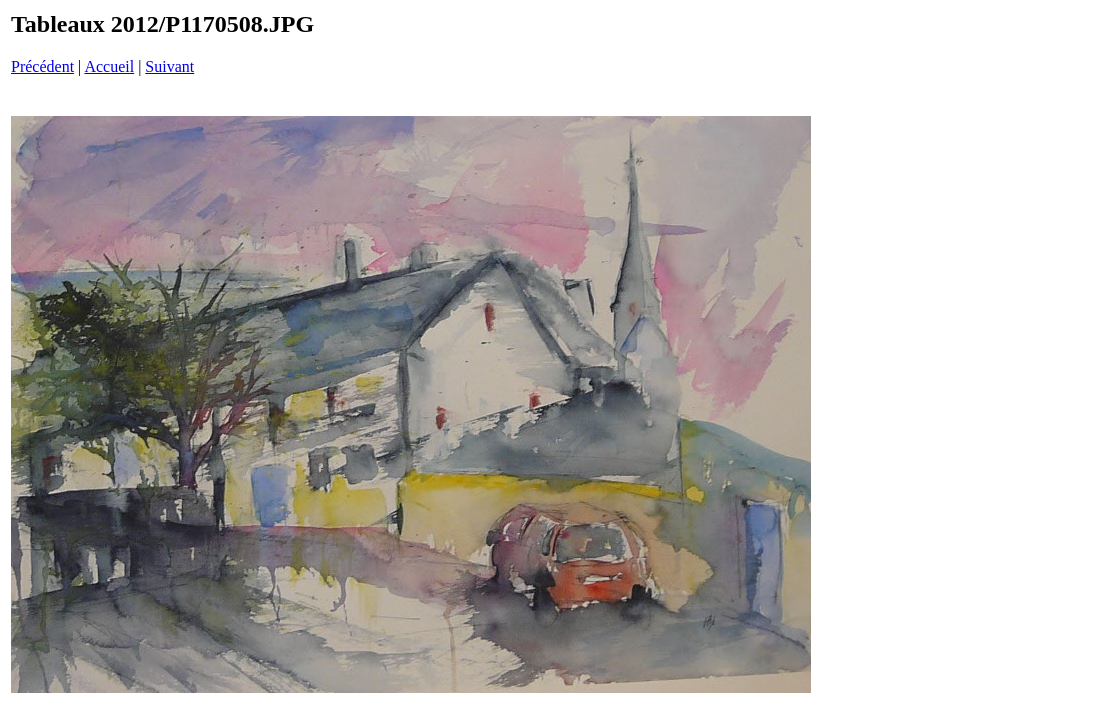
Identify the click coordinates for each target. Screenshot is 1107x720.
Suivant (169, 66)
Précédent (42, 66)
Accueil (109, 66)
